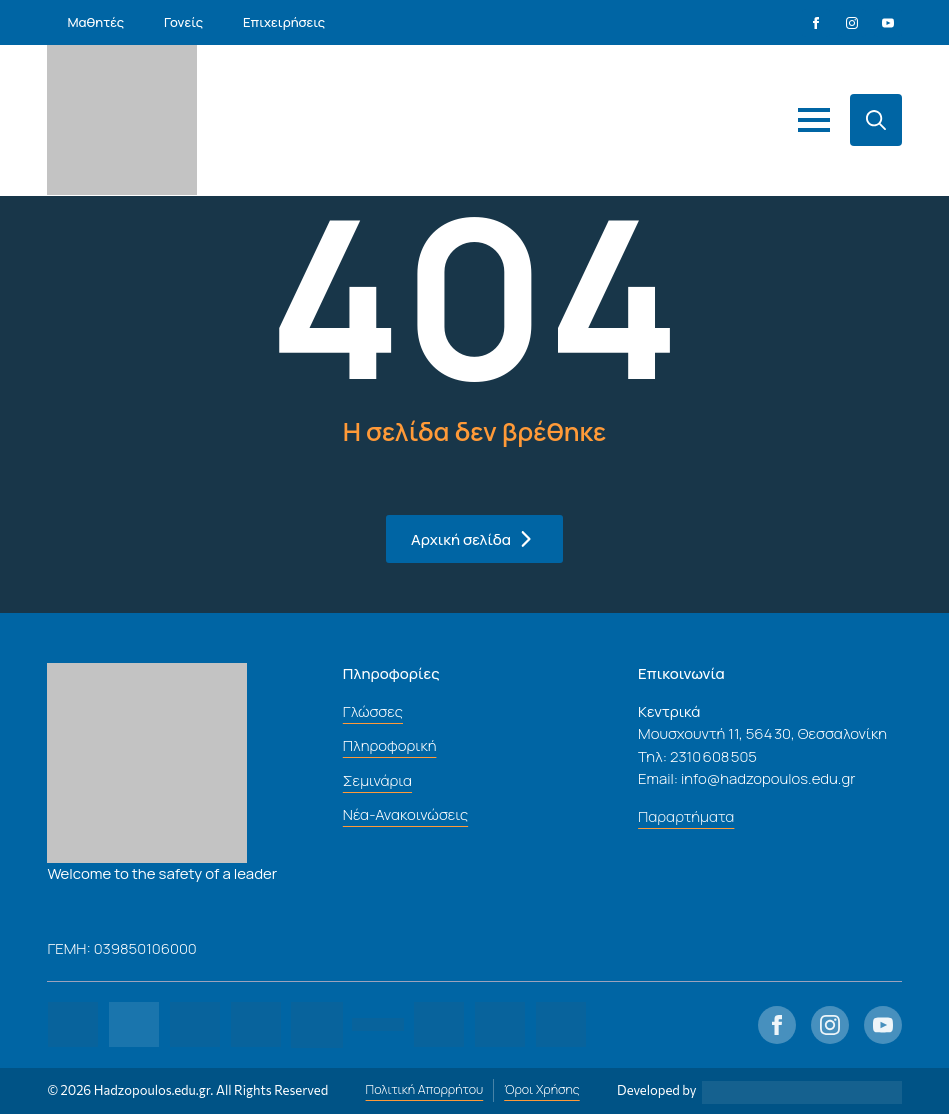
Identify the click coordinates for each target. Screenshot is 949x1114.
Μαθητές (95, 22)
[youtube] (888, 23)
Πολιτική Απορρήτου (425, 1089)
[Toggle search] (876, 120)
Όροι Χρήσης (541, 1089)
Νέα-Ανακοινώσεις (405, 814)
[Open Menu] (814, 120)
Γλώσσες (373, 711)
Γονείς (183, 22)
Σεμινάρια (377, 780)
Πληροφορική (390, 745)
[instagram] (852, 23)
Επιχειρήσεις (284, 22)
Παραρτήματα (686, 816)
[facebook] (816, 23)
